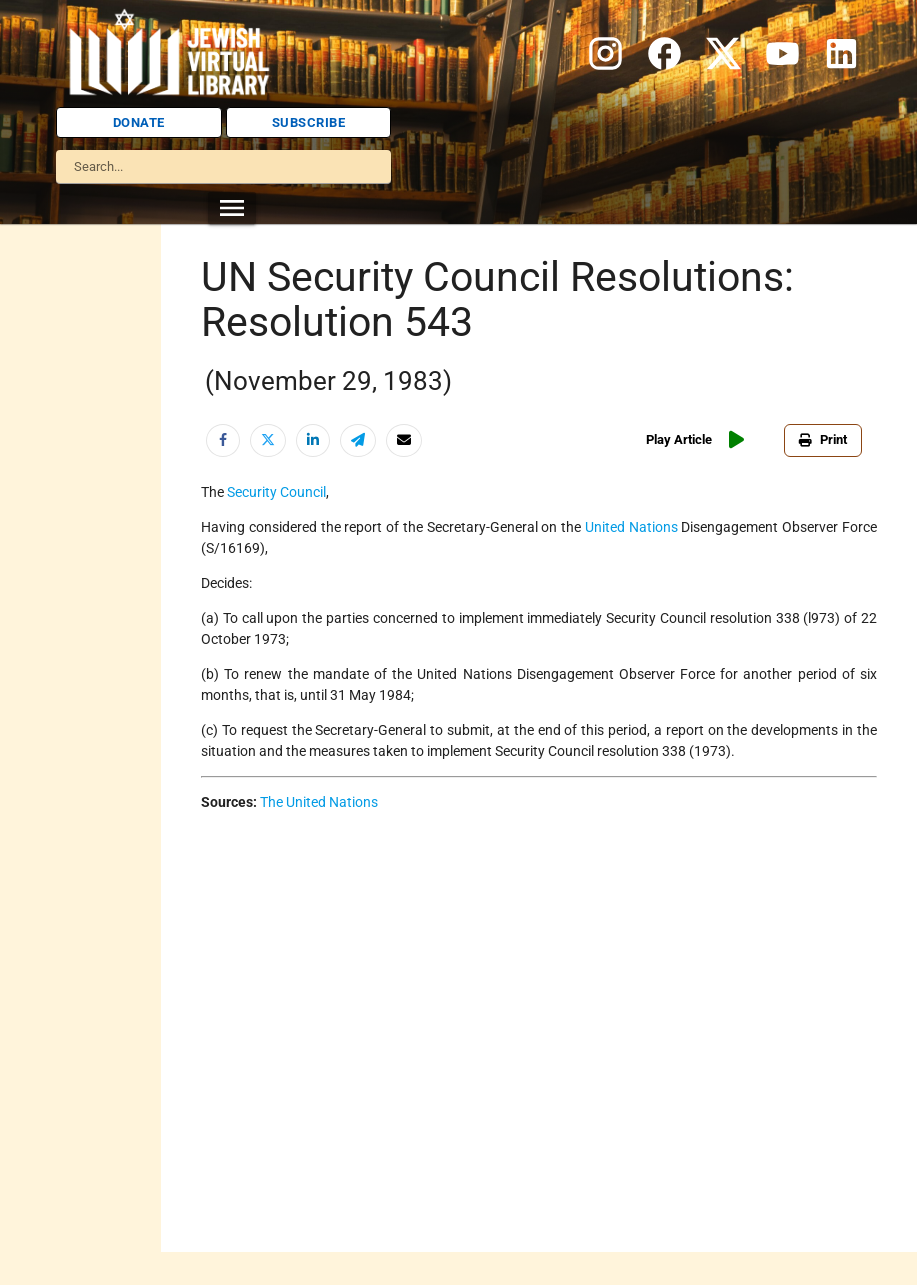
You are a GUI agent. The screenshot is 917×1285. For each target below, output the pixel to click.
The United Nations (319, 802)
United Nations (631, 527)
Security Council (276, 492)
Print (823, 439)
